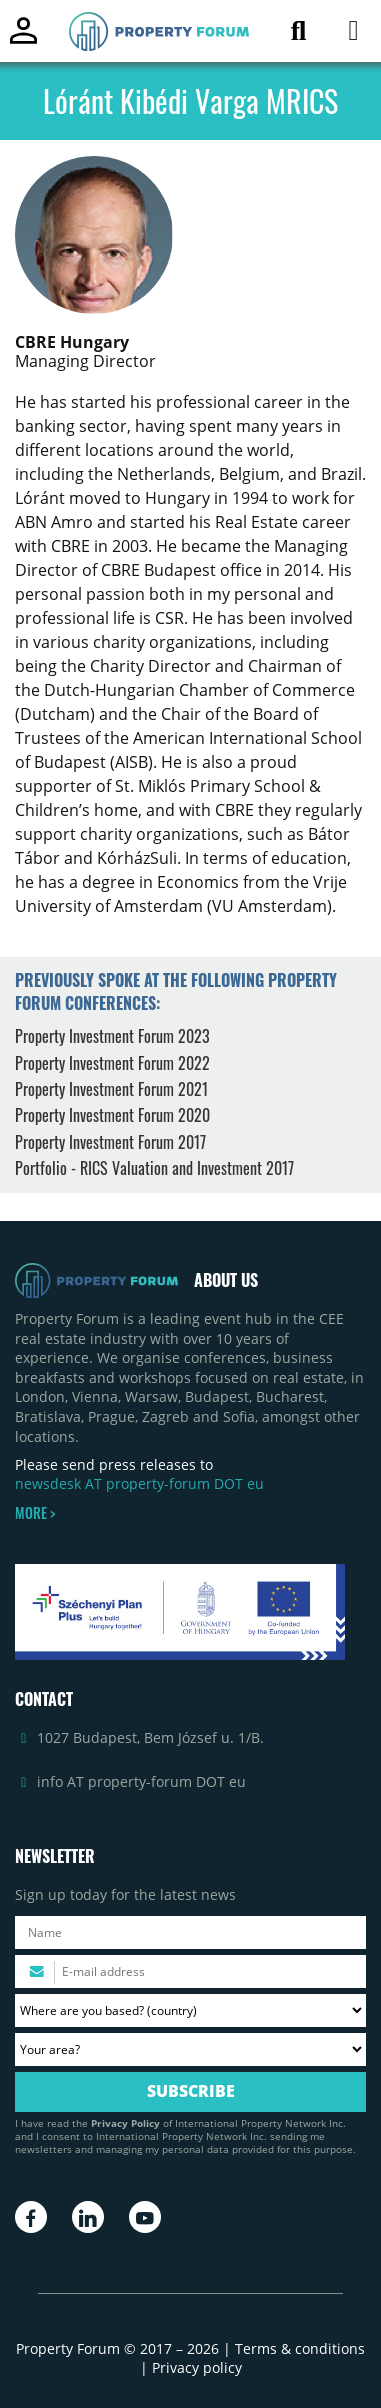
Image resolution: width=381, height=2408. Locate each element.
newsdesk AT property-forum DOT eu (139, 1483)
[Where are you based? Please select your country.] (190, 2010)
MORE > (35, 1513)
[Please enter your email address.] (190, 1971)
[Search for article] (298, 34)
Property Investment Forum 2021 (111, 1089)
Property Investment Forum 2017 (110, 1142)
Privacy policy (197, 2367)
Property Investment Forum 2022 (112, 1063)
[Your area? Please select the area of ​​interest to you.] (190, 2049)
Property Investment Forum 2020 (112, 1115)
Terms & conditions (300, 2348)
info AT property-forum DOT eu (141, 1781)
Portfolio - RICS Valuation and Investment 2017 (154, 1168)
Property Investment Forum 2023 (112, 1036)
